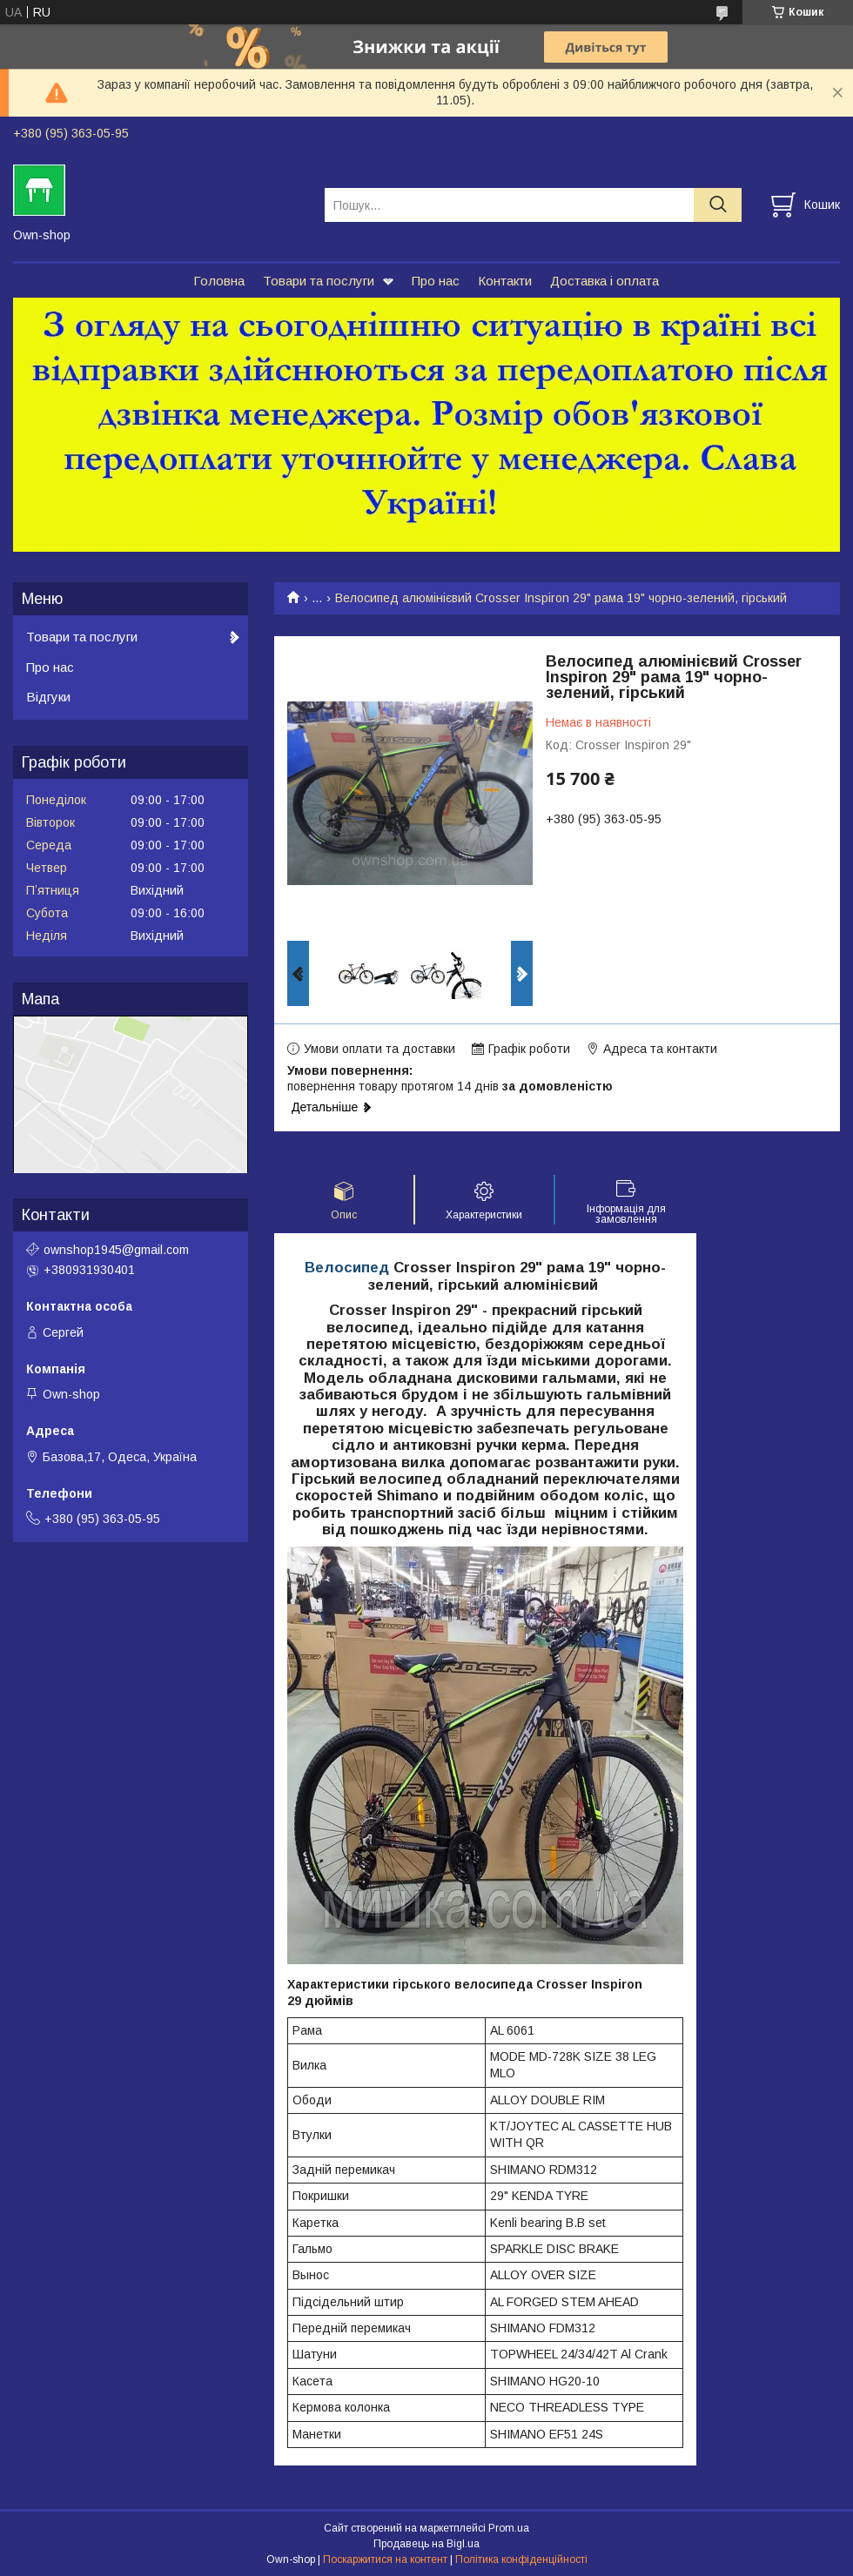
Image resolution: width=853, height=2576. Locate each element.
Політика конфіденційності (521, 2559)
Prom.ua (508, 2528)
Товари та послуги (318, 280)
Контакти (505, 280)
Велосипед (347, 1267)
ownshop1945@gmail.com (116, 1250)
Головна (219, 280)
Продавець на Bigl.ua (426, 2544)
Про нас (436, 280)
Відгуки (48, 696)
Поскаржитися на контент (385, 2559)
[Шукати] (718, 205)
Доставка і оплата (604, 280)
